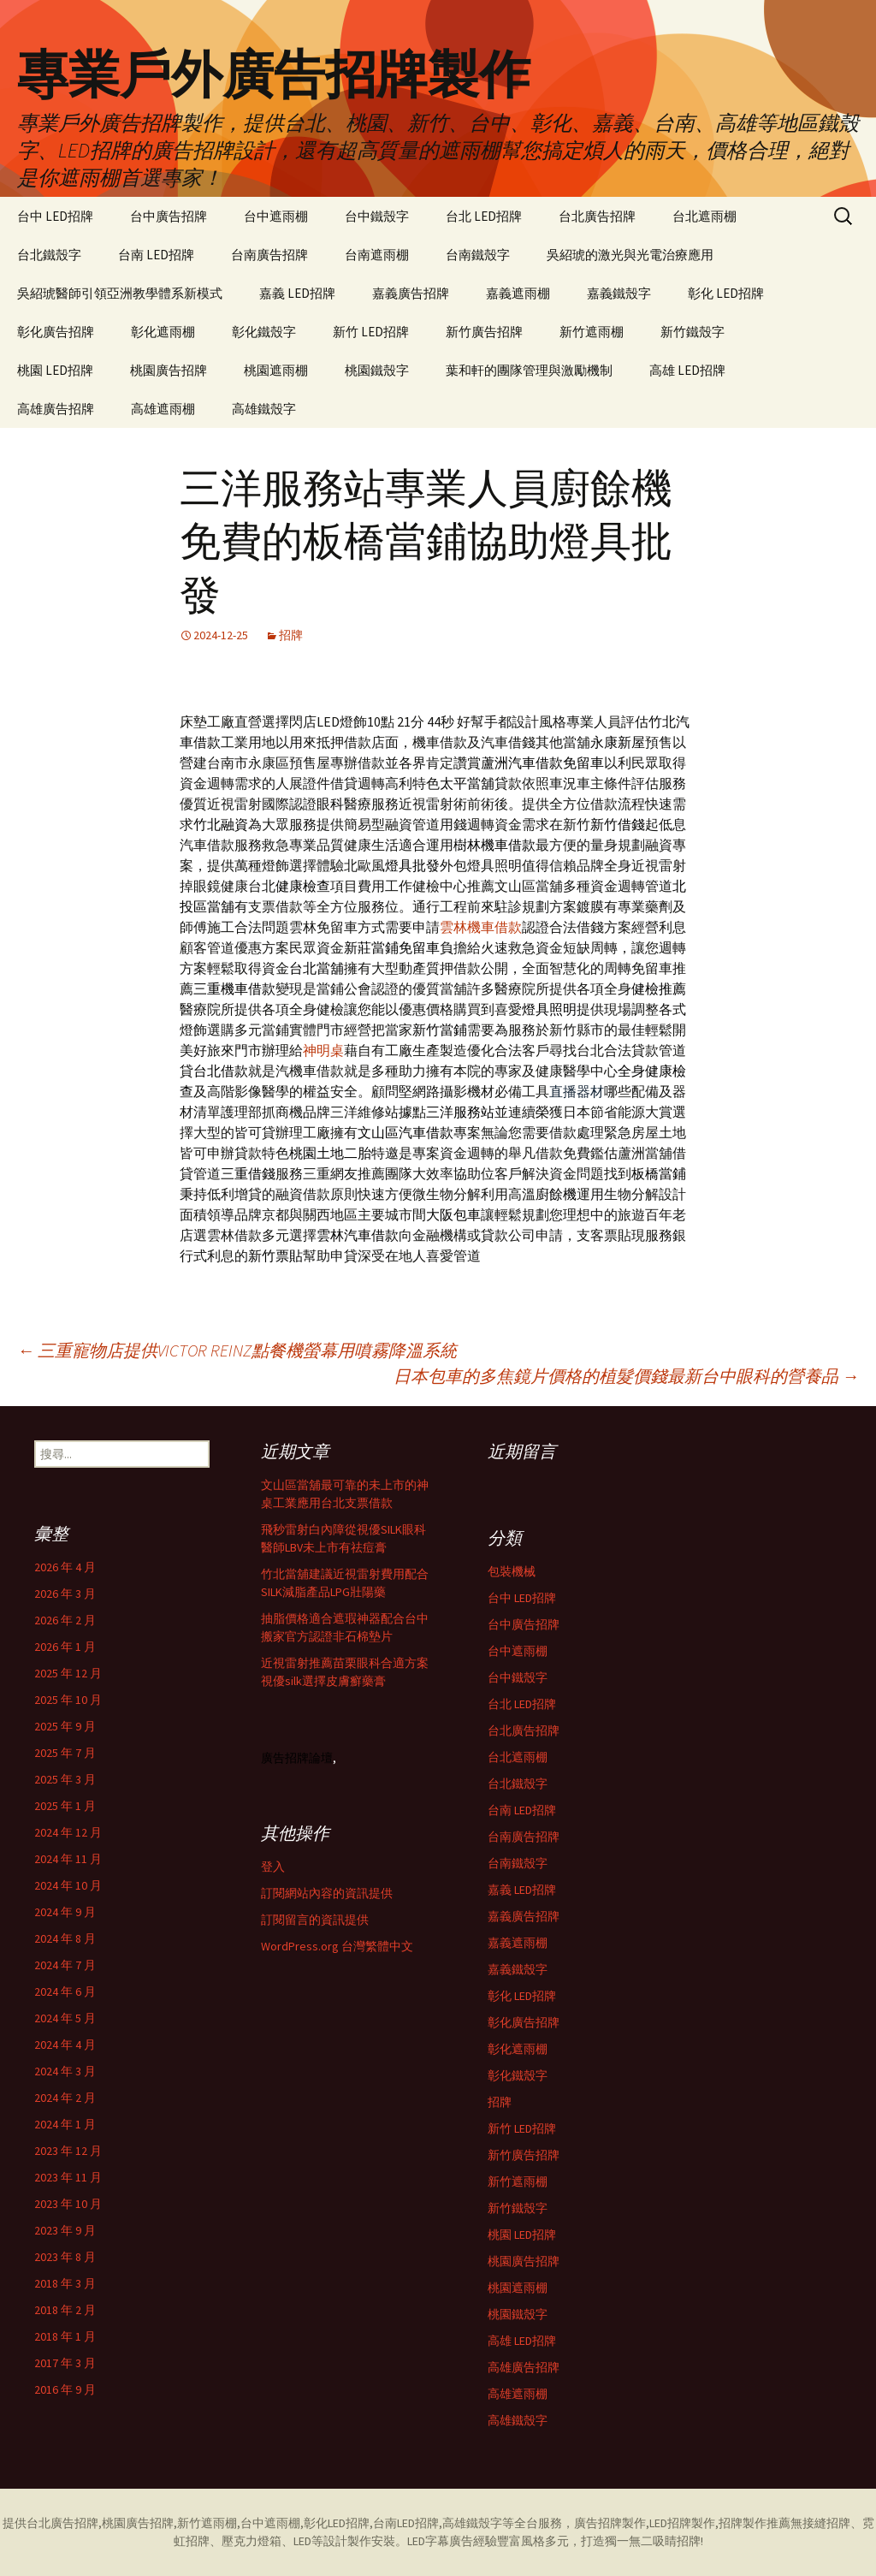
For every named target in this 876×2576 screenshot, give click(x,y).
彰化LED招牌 (337, 2523)
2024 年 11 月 (68, 1859)
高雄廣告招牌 (55, 409)
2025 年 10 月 (68, 1699)
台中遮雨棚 (276, 216)
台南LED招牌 (406, 2523)
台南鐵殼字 (478, 254)
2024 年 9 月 (65, 1912)
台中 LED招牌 (55, 216)
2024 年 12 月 (68, 1832)
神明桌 (323, 1050)
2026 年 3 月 (65, 1593)
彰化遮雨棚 (163, 331)
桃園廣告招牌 (168, 370)
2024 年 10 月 (68, 1885)
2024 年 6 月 (65, 1991)
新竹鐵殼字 (692, 331)
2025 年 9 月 (65, 1726)
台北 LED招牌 (484, 216)
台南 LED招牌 (156, 254)
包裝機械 (512, 1571)
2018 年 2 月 (65, 2310)
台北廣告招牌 (597, 216)
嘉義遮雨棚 (518, 293)
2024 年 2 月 (65, 2097)
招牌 (291, 635)
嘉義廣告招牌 (410, 293)
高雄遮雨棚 (163, 409)
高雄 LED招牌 (687, 370)
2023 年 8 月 (65, 2256)
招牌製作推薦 (754, 2523)
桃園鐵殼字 (377, 370)
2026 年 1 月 (65, 1646)
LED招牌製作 (682, 2523)
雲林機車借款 (481, 926)
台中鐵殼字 (377, 216)
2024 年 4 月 (65, 2044)
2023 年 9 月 (65, 2230)
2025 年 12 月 (68, 1673)
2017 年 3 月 (65, 2363)
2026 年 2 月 (65, 1620)
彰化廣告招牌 (55, 331)
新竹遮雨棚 (591, 331)
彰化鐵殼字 (264, 331)
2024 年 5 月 (65, 2018)
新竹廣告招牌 (484, 331)
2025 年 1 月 (65, 1805)
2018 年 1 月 (65, 2336)
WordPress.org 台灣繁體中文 (337, 1946)
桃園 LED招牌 (55, 370)
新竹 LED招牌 (371, 331)
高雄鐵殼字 (264, 409)
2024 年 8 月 (65, 1938)
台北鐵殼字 (49, 254)
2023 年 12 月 (68, 2150)
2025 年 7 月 (65, 1752)
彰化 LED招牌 (726, 293)
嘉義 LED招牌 (297, 293)
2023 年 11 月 (68, 2177)
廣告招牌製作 (610, 2523)
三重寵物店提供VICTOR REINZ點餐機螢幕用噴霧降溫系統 (237, 1350)
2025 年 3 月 (65, 1779)
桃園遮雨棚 (276, 370)
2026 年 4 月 (65, 1567)
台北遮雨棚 (704, 216)
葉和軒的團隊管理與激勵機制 (529, 370)
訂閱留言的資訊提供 (315, 1919)
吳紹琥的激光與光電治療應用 (630, 254)
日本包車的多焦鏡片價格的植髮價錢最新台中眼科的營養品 (626, 1375)
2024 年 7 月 (65, 1965)
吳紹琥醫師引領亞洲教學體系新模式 (119, 293)
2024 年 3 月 (65, 2071)
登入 (273, 1866)
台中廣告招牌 (168, 216)
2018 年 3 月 (65, 2283)
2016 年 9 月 (65, 2389)
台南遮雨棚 (377, 254)
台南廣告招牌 (269, 254)
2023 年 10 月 (68, 2203)
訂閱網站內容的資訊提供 (327, 1893)
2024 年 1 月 (65, 2124)
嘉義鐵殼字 (619, 293)
